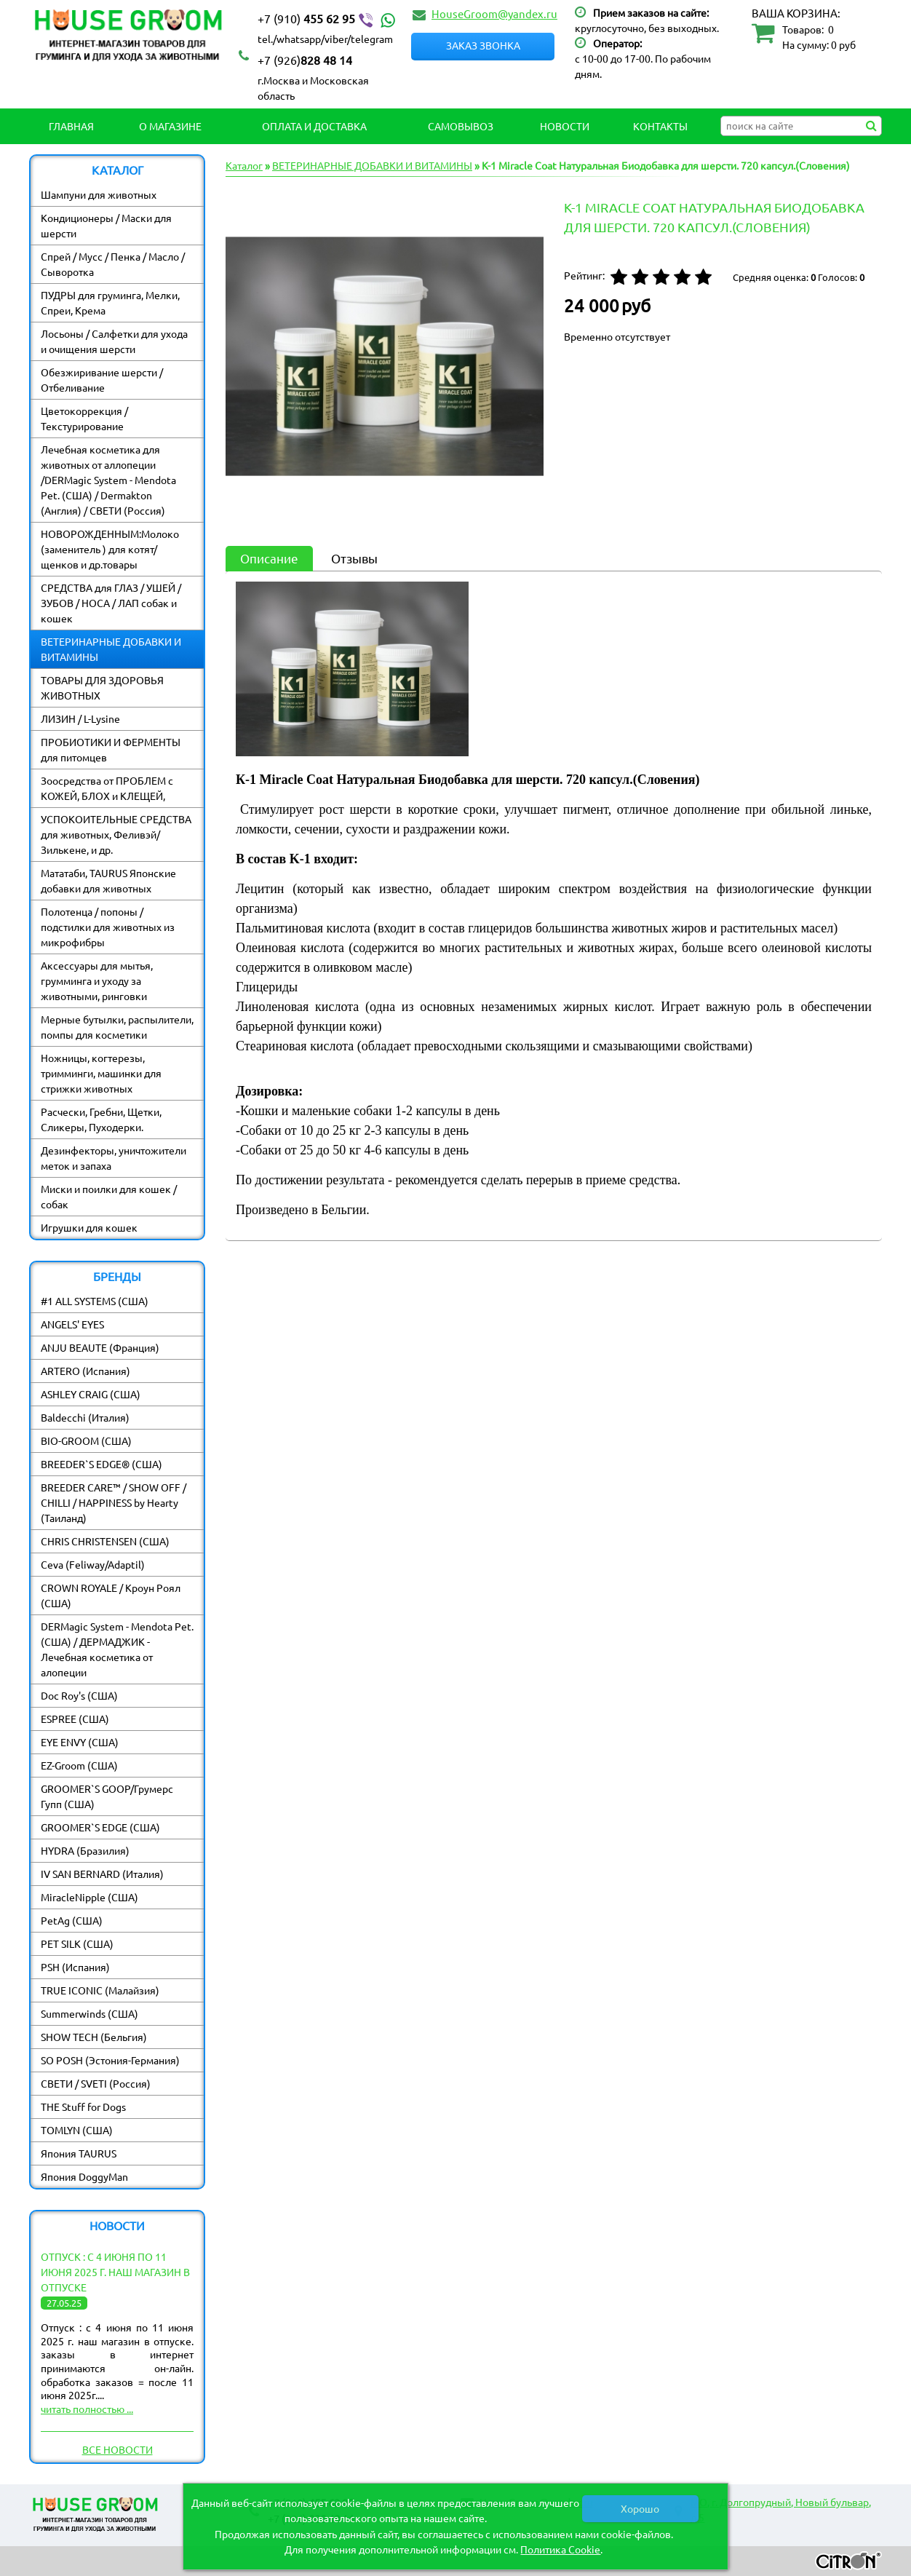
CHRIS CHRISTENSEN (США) (105, 1540)
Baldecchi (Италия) (85, 1417)
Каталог (244, 165)
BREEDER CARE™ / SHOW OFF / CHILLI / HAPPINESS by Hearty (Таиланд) (113, 1502)
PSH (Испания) (75, 1966)
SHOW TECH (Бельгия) (94, 2036)
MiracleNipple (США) (89, 1896)
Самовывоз (460, 125)
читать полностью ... (87, 2408)
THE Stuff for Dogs (83, 2106)
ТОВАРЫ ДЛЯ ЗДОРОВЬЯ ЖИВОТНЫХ (102, 687)
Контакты (660, 125)
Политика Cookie (560, 2549)
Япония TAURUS (78, 2153)
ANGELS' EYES (72, 1324)
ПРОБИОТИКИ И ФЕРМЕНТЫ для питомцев (110, 749)
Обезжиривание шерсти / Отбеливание (102, 379)
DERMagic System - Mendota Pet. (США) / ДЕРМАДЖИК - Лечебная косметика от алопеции (117, 1649)
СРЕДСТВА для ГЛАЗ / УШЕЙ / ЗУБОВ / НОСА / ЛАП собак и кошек (111, 603)
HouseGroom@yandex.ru (494, 13)
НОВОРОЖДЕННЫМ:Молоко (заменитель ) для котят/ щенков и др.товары (110, 549)
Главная (71, 125)
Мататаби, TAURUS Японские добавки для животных (108, 880)
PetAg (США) (72, 1920)
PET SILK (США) (77, 1943)
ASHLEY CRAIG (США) (90, 1393)
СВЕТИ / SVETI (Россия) (96, 2083)
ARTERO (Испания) (85, 1370)
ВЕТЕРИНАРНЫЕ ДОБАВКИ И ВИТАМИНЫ (111, 649)
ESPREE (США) (75, 1718)
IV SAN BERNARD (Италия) (102, 1873)
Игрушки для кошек (89, 1227)
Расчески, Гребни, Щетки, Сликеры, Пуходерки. (101, 1119)
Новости (564, 125)
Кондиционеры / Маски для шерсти (106, 225)
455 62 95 (328, 19)
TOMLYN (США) (77, 2129)
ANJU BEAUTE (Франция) (100, 1347)
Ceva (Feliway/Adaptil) (93, 1564)
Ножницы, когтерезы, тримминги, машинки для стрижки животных (101, 1073)
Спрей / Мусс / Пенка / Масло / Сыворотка (113, 264)
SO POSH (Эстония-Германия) (110, 2059)
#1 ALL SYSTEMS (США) (94, 1300)
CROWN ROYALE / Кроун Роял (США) (110, 1595)
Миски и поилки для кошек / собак (109, 1196)
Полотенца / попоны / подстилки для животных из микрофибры (108, 926)
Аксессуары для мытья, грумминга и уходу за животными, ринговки (97, 980)
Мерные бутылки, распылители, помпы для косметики (117, 1026)
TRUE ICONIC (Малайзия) (100, 1990)
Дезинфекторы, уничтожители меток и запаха (113, 1158)
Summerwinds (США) (89, 2013)
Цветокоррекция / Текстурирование (84, 418)
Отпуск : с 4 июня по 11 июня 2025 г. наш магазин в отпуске (115, 2272)
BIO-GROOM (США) (86, 1440)
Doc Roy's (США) (79, 1695)
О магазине (170, 125)
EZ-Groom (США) (79, 1765)
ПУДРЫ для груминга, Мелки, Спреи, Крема (110, 302)
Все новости (117, 2449)
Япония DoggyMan (84, 2176)
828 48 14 (305, 59)
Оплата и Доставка (314, 125)
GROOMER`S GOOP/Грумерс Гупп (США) (107, 1796)
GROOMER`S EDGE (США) (100, 1827)
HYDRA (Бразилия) (85, 1850)
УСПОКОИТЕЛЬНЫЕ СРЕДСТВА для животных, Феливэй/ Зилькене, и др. (116, 834)
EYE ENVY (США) (80, 1741)
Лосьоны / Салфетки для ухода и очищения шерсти (114, 341)
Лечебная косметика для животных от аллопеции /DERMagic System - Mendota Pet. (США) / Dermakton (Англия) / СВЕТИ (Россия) (108, 480)
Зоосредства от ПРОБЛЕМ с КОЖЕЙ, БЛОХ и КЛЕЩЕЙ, (107, 788)
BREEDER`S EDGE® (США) (101, 1463)
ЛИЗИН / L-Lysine (80, 718)
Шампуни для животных (98, 194)
